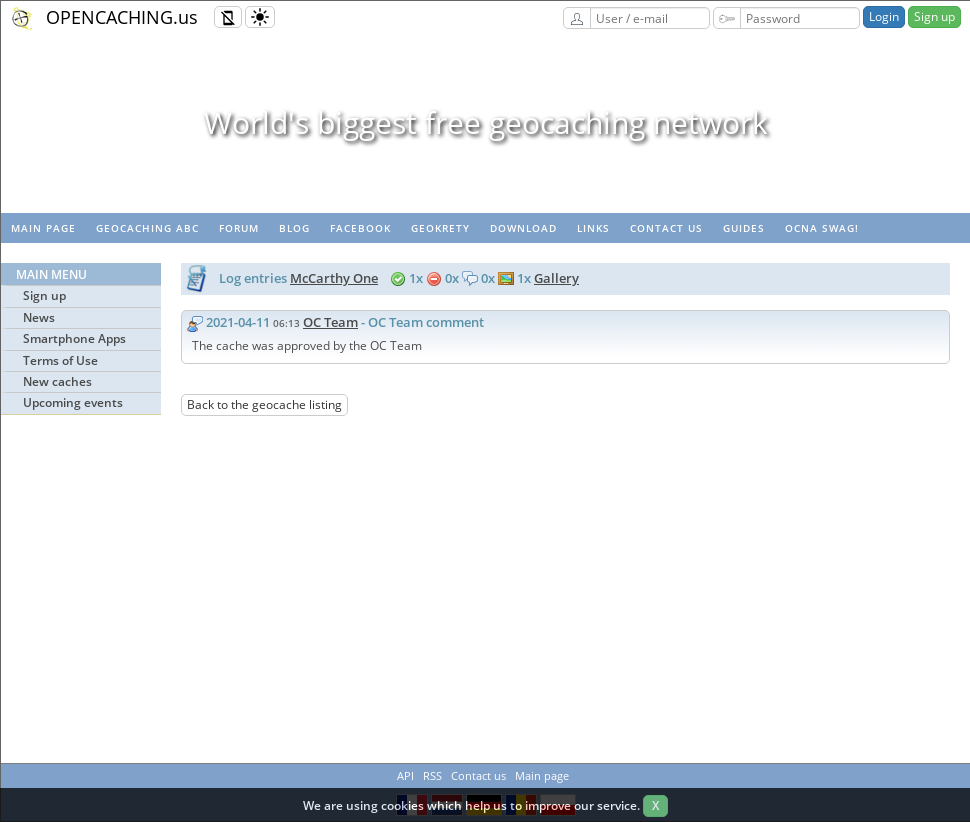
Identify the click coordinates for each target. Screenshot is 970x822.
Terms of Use (60, 360)
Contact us (666, 228)
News (39, 317)
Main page (43, 228)
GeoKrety (440, 228)
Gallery (556, 278)
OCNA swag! (822, 228)
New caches (57, 381)
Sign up (934, 16)
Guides (744, 228)
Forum (239, 228)
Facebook (360, 228)
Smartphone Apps (74, 338)
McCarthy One (334, 278)
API (405, 775)
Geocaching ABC (147, 228)
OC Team (330, 322)
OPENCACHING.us (122, 17)
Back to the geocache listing (264, 404)
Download (523, 228)
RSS (432, 775)
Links (593, 228)
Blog (294, 228)
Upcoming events (73, 402)
